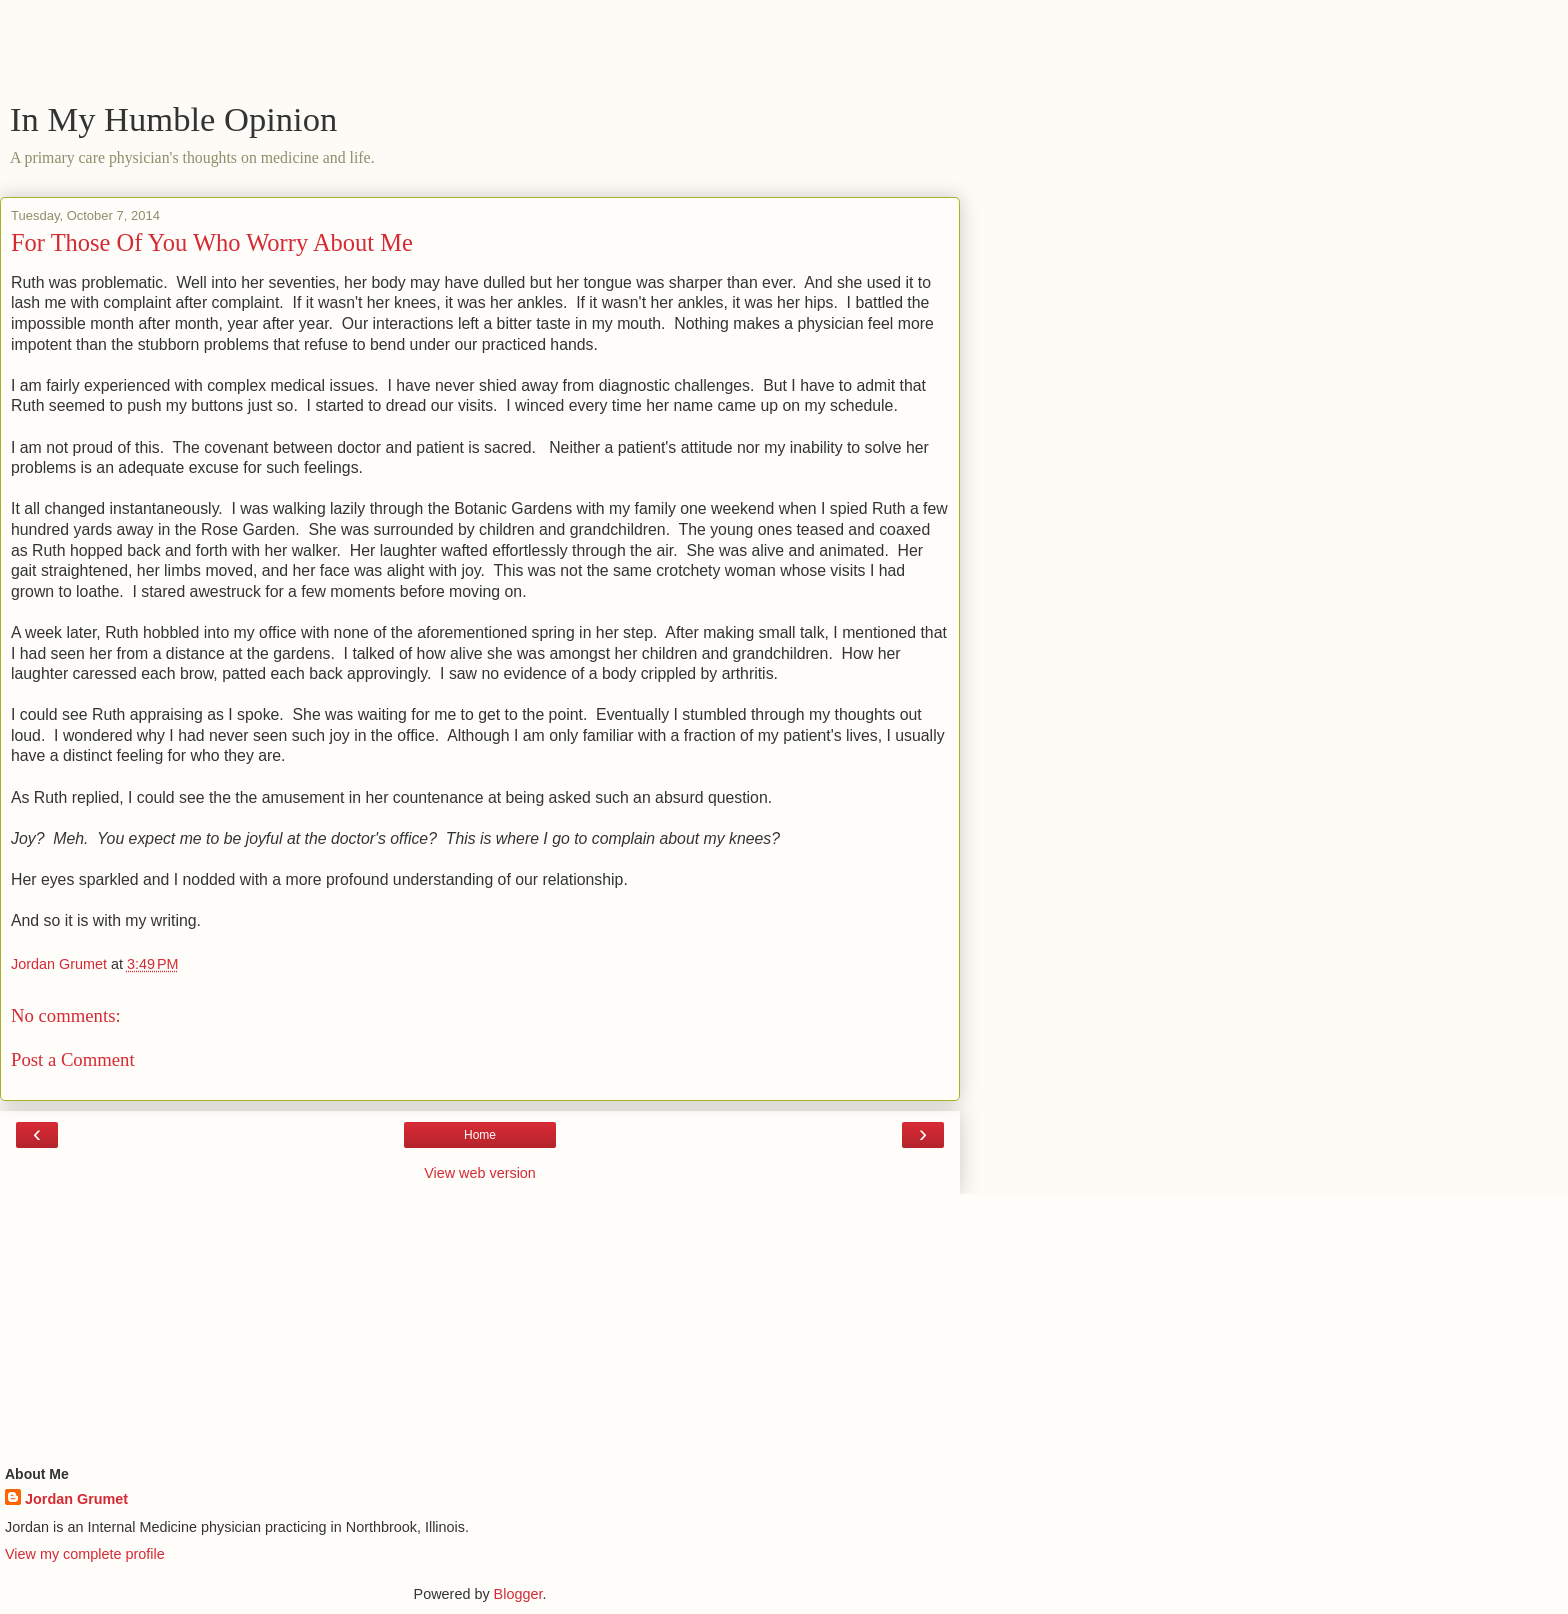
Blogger (518, 1594)
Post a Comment (73, 1059)
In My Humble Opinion (173, 119)
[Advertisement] (480, 55)
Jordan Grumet (76, 1499)
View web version (480, 1173)
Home (480, 1135)
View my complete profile (85, 1554)
